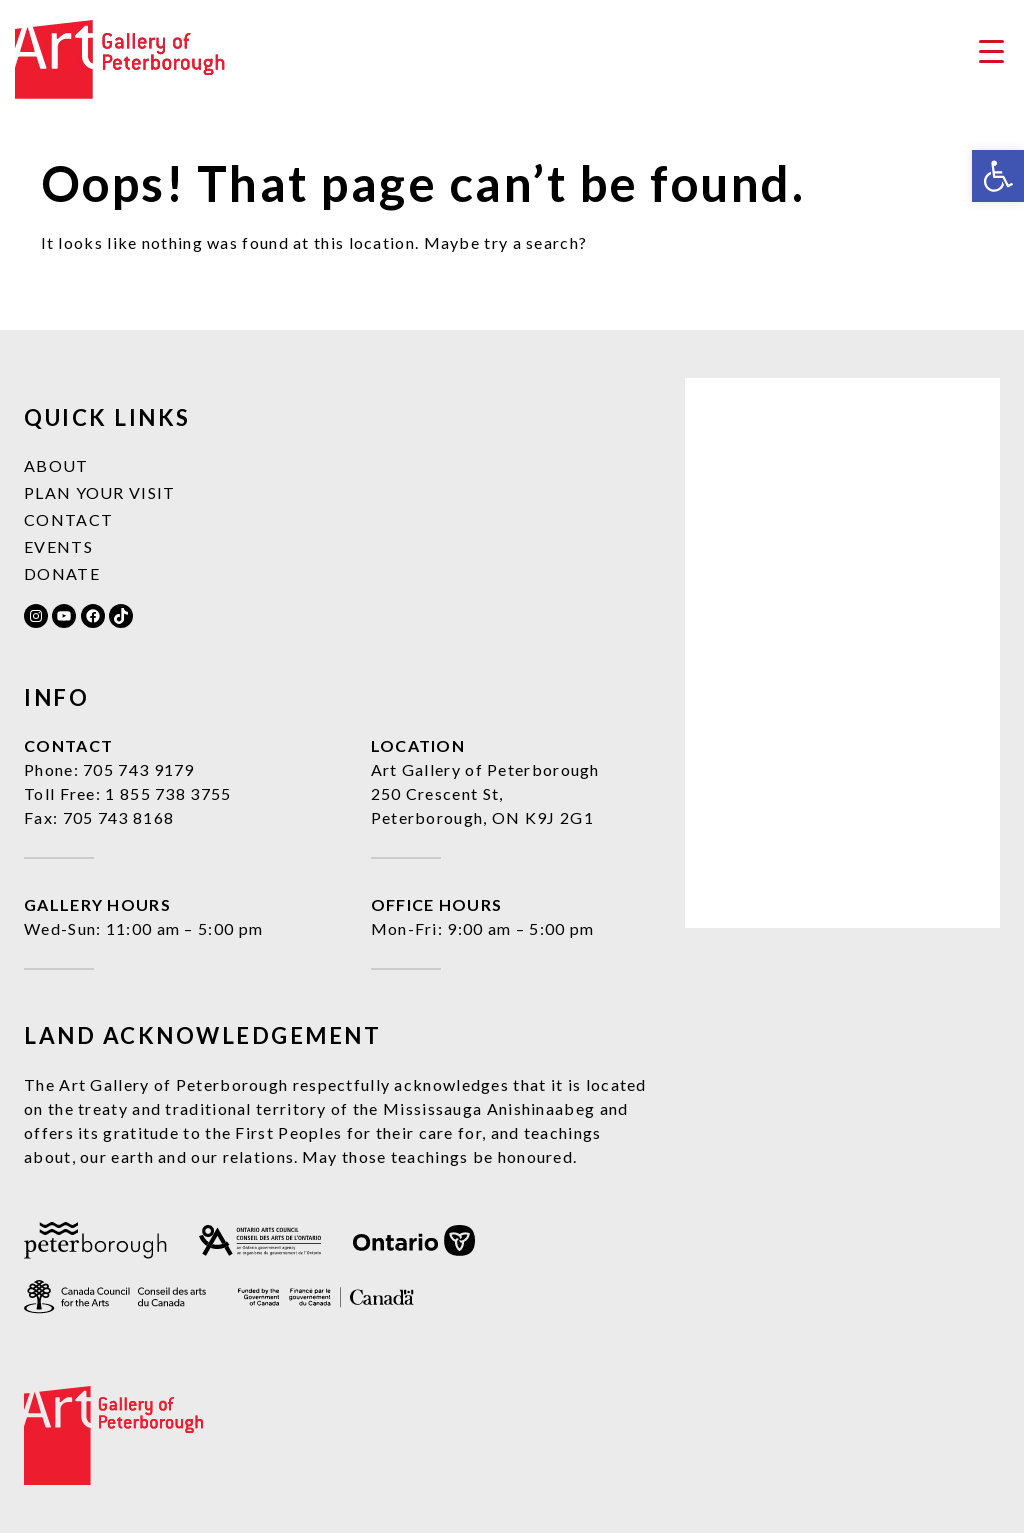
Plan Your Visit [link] (100, 492)
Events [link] (58, 546)
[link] (998, 176)
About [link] (56, 465)
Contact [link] (68, 519)
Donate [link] (62, 573)
